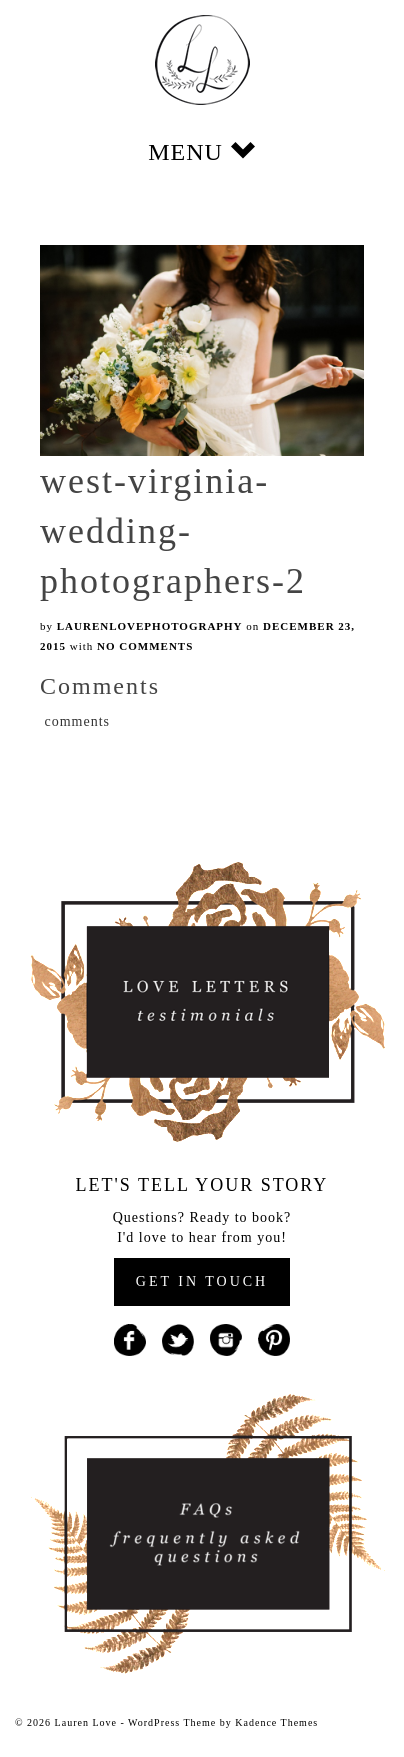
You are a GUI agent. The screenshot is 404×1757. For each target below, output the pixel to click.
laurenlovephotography (150, 626)
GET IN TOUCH (202, 1281)
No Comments (145, 646)
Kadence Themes (276, 1722)
